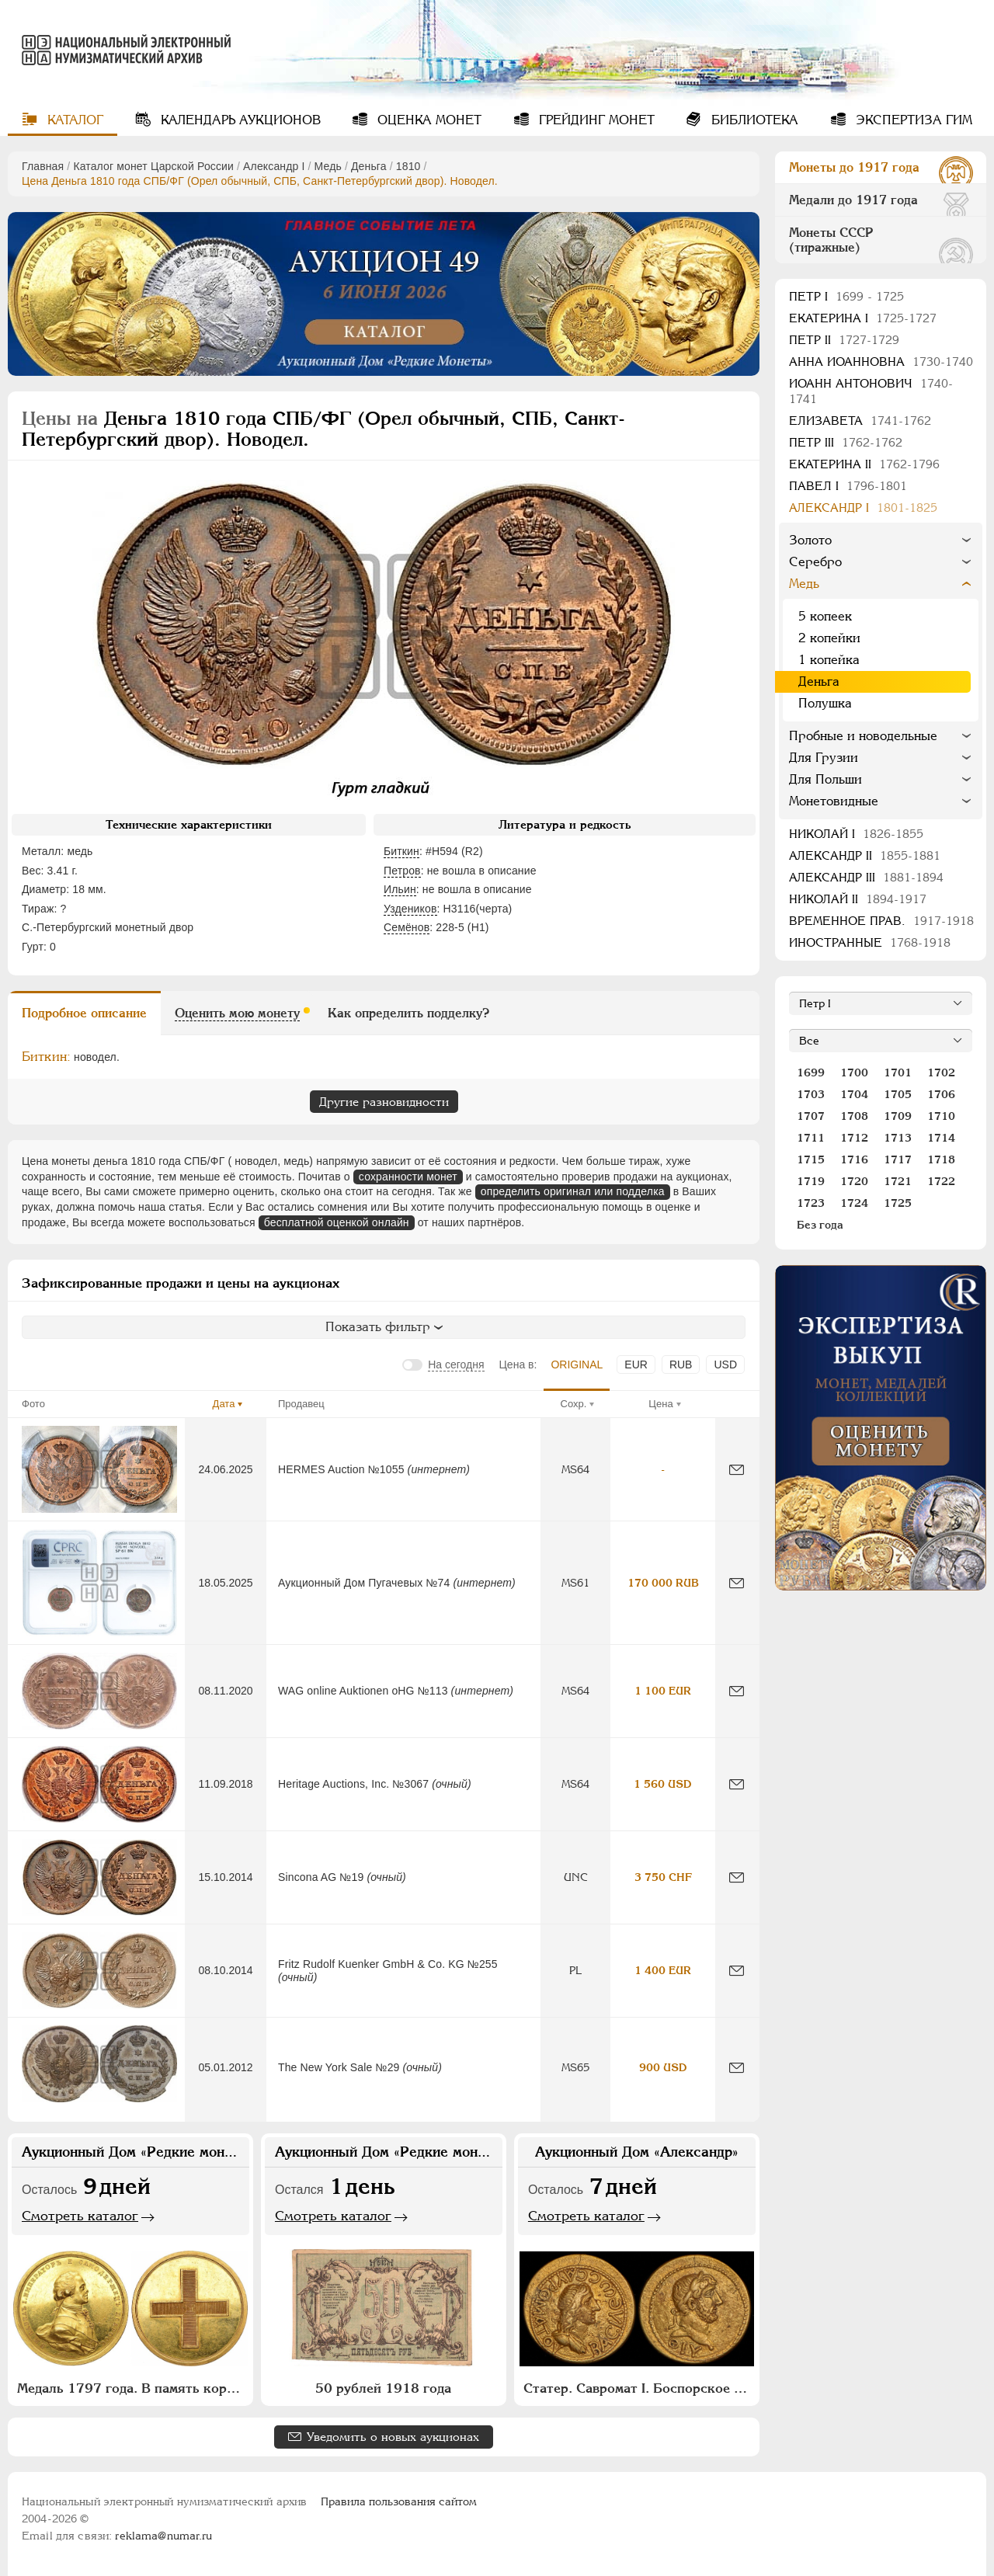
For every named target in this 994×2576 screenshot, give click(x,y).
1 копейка (829, 659)
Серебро (815, 561)
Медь (328, 166)
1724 (854, 1203)
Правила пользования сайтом (399, 2501)
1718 (941, 1159)
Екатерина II (864, 464)
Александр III (866, 877)
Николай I (856, 833)
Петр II (844, 339)
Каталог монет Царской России (153, 166)
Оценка (427, 120)
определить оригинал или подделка (573, 1191)
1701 (898, 1072)
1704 (854, 1094)
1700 (854, 1072)
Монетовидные (833, 801)
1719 (811, 1181)
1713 (898, 1138)
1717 (898, 1159)
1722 (941, 1181)
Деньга (369, 166)
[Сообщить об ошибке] (736, 1470)
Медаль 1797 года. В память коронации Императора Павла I (132, 2388)
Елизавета (860, 420)
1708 (854, 1116)
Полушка (825, 703)
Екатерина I (863, 318)
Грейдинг (595, 120)
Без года (820, 1224)
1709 (898, 1116)
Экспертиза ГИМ (912, 120)
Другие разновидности (384, 1101)
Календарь (239, 120)
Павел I (848, 485)
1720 (854, 1181)
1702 (941, 1072)
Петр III (845, 442)
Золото (810, 540)
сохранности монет (408, 1176)
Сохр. (574, 1404)
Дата (224, 1404)
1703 (811, 1094)
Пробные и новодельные (863, 735)
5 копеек (825, 616)
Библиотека (752, 120)
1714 (941, 1138)
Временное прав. (881, 920)
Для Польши (825, 779)
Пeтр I (846, 296)
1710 (941, 1116)
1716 (854, 1159)
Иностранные (870, 942)
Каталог (73, 120)
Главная (43, 166)
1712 (854, 1138)
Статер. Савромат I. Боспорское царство (638, 2388)
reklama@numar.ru (163, 2535)
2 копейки (829, 638)
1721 (898, 1181)
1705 (898, 1094)
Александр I (273, 166)
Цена (660, 1404)
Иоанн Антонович (871, 391)
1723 (811, 1203)
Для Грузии (823, 757)
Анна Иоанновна (881, 361)
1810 (408, 166)
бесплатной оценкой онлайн (336, 1222)
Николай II (857, 899)
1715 (811, 1159)
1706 (941, 1094)
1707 (811, 1116)
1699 (811, 1072)
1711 (811, 1138)
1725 (898, 1203)
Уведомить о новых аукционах (393, 2436)
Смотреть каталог (80, 2215)
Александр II (864, 855)
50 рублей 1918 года (383, 2388)
